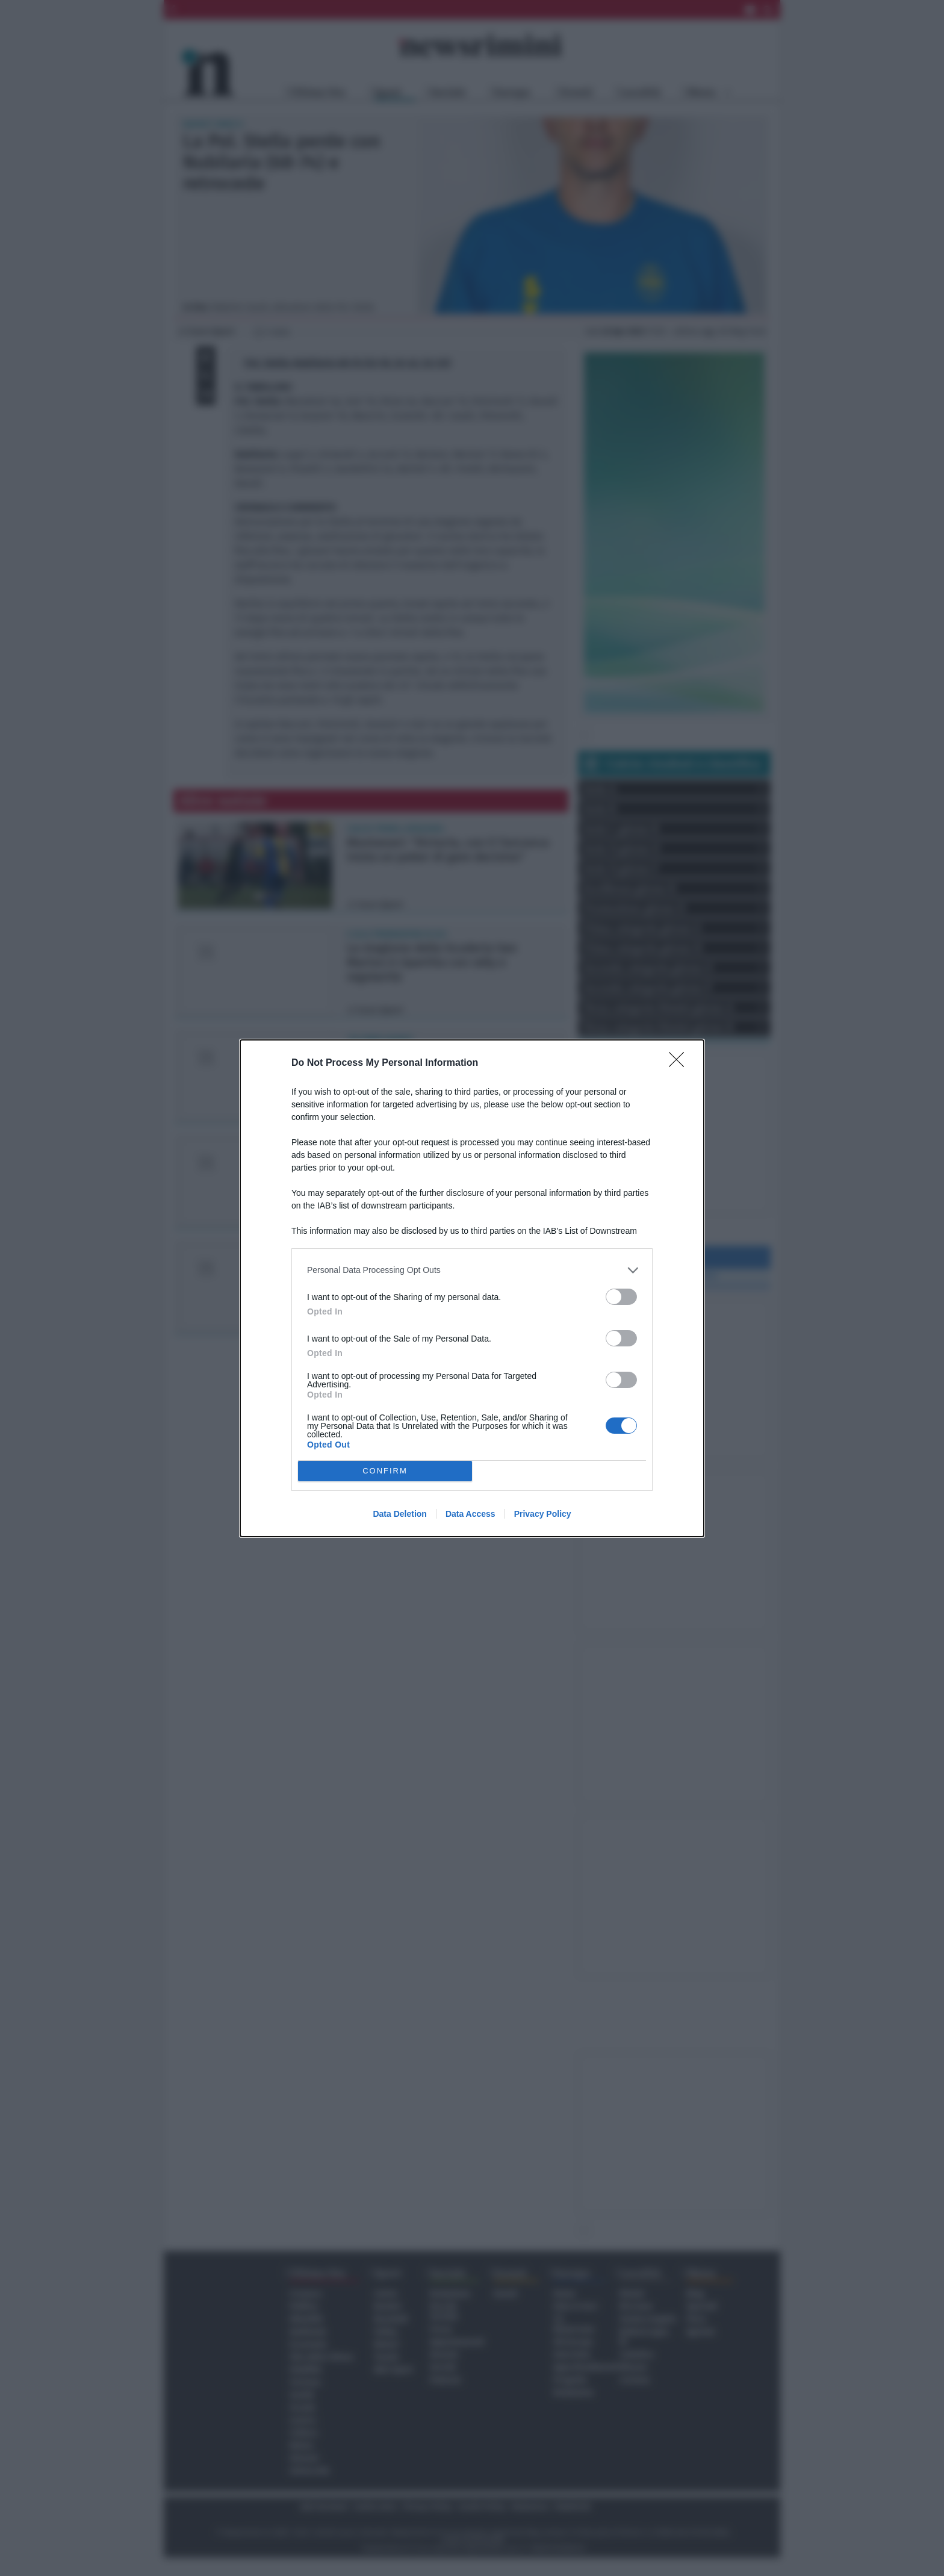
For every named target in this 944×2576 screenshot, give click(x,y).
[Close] (680, 1063)
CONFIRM (385, 1470)
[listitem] (472, 1270)
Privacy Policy (542, 1514)
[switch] (621, 1297)
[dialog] (472, 1288)
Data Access (470, 1514)
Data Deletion (399, 1514)
